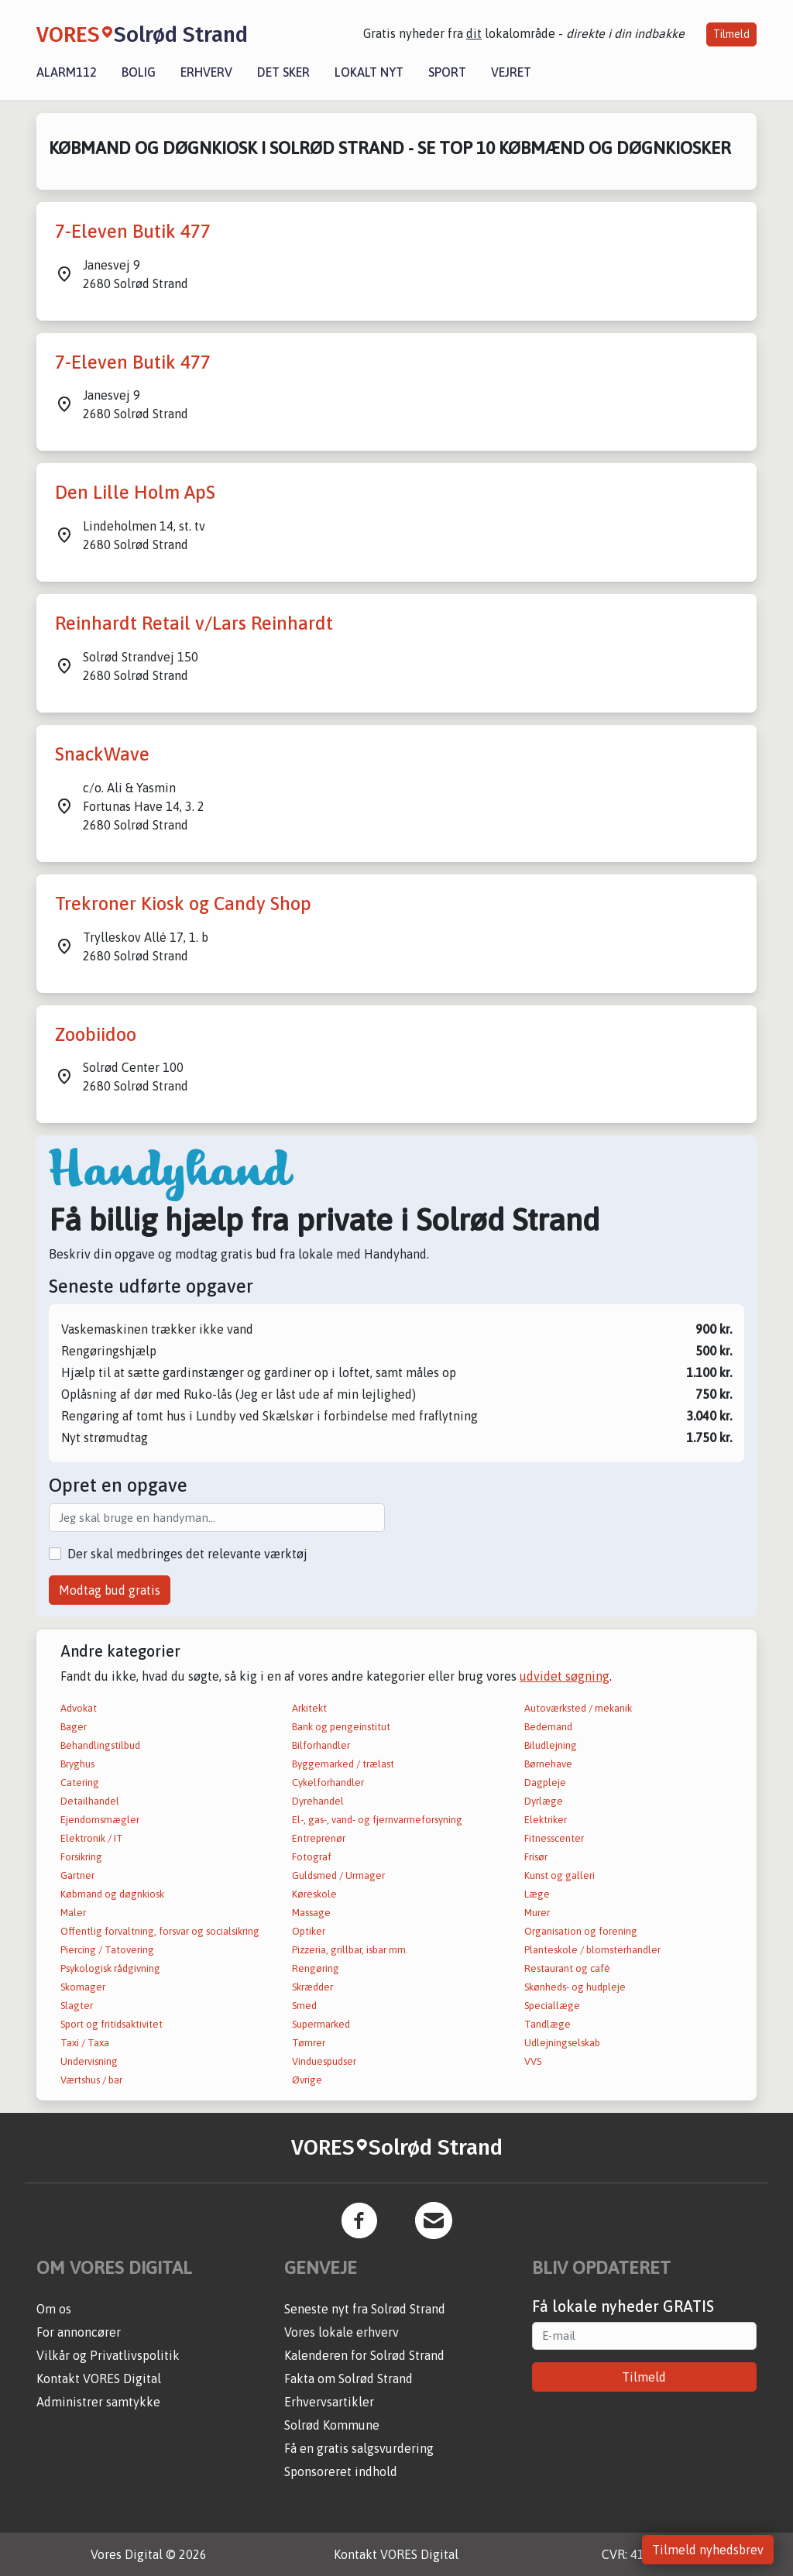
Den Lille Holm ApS (135, 492)
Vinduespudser (324, 2061)
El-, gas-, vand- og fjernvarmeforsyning (377, 1820)
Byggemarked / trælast (343, 1764)
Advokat (78, 1708)
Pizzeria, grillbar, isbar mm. (350, 1950)
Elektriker (545, 1820)
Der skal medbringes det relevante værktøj (187, 1554)
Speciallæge (552, 2005)
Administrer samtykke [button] (98, 2402)
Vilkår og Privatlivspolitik (108, 2355)
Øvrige (307, 2080)
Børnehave (548, 1764)
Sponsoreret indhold (340, 2471)
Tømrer (308, 2043)
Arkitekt (309, 1708)
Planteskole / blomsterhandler (592, 1950)
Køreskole (314, 1894)
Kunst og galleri (559, 1875)
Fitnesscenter (554, 1838)
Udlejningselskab (562, 2043)
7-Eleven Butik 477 (133, 231)
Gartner (77, 1875)
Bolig (139, 72)
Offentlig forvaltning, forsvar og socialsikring (159, 1931)
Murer (537, 1912)
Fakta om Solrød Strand (348, 2378)
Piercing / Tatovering (107, 1950)
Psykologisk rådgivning (110, 1968)
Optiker (308, 1931)
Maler (73, 1912)
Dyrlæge (543, 1801)
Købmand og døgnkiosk (112, 1894)
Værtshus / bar (91, 2080)
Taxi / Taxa (84, 2043)
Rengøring (315, 1968)
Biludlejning (550, 1745)
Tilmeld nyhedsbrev (708, 2550)
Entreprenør (318, 1838)
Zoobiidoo (95, 1034)
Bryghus (77, 1764)
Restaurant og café (567, 1968)
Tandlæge (547, 2024)
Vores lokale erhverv (341, 2332)
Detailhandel (89, 1801)
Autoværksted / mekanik (578, 1708)
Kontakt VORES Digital (98, 2378)
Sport (447, 72)
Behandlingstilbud (100, 1745)
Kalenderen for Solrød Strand (364, 2355)
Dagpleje (545, 1782)
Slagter (76, 2005)
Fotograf (311, 1857)
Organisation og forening (580, 1931)
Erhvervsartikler (329, 2402)
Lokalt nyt (369, 72)
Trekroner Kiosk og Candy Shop (183, 903)
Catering (79, 1782)
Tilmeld (731, 34)
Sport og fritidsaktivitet (111, 2024)
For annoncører (78, 2332)
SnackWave (102, 754)
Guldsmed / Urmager (338, 1875)
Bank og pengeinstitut (341, 1727)
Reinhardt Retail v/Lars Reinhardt (194, 623)
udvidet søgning (564, 1676)
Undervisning (89, 2061)
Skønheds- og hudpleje (575, 1987)
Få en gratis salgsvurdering (359, 2448)
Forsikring (81, 1857)
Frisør (536, 1857)
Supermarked (321, 2024)
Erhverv (206, 72)
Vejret (511, 72)
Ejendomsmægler (99, 1820)
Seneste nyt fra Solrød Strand (364, 2309)
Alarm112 (66, 72)
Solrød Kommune (331, 2425)
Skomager (82, 1987)
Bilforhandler (321, 1745)
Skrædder (312, 1987)
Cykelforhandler (328, 1782)
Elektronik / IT (91, 1838)
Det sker (283, 72)
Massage (311, 1912)
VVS (532, 2061)
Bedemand (548, 1727)
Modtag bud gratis (109, 1590)
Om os (53, 2309)
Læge (537, 1894)
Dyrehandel (318, 1801)
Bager (73, 1727)
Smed (304, 2005)
